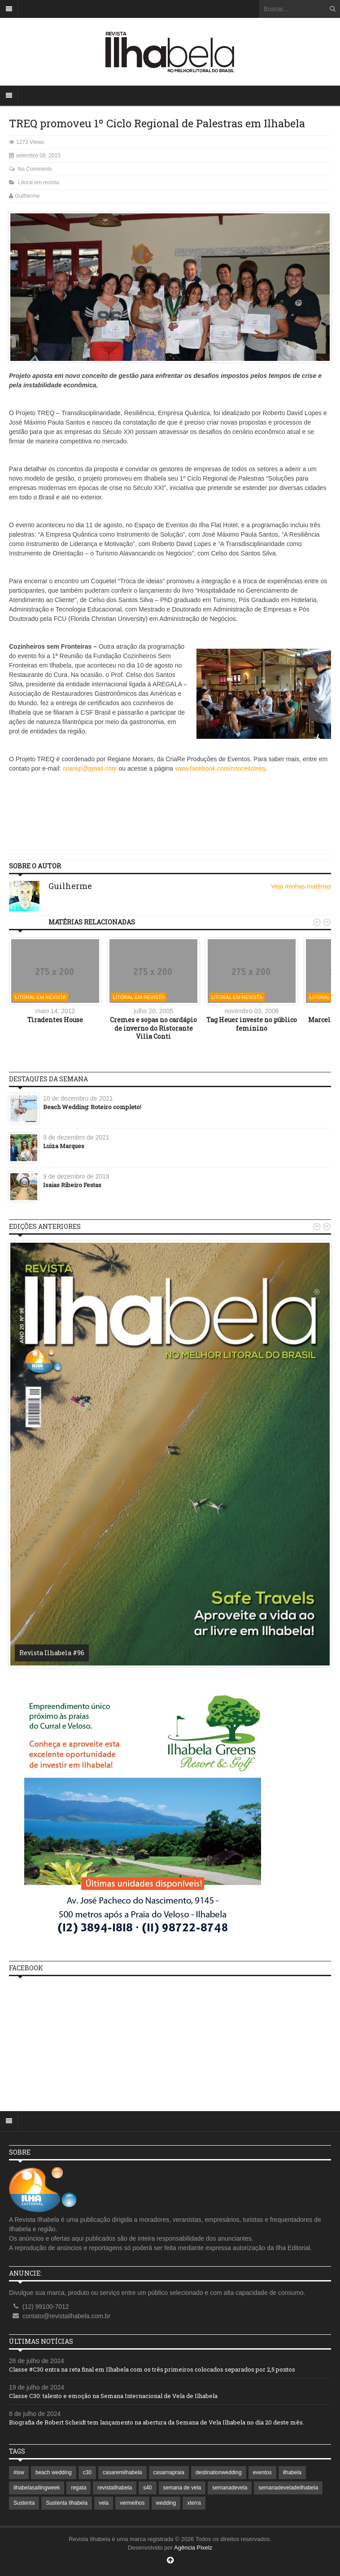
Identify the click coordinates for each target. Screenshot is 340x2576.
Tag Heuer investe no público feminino (251, 1023)
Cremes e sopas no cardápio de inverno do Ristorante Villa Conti (153, 1027)
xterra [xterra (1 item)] (194, 2503)
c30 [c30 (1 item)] (87, 2472)
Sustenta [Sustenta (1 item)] (24, 2503)
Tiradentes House (55, 1019)
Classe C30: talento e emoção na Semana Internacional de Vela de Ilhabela (113, 2396)
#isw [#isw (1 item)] (18, 2472)
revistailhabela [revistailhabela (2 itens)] (114, 2488)
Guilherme (27, 196)
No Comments (34, 169)
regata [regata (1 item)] (78, 2488)
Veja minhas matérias (301, 886)
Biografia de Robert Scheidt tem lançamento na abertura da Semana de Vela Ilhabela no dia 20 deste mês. (156, 2422)
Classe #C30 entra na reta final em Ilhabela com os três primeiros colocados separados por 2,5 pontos (152, 2369)
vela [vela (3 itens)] (104, 2503)
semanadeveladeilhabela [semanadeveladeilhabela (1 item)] (288, 2488)
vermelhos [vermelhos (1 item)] (132, 2503)
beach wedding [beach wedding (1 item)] (53, 2472)
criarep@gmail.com (90, 768)
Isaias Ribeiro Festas (72, 1185)
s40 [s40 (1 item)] (147, 2488)
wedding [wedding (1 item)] (166, 2503)
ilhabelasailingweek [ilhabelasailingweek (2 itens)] (36, 2488)
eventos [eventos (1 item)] (262, 2472)
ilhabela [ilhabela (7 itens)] (292, 2472)
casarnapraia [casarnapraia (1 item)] (168, 2472)
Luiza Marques (63, 1146)
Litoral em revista (38, 182)
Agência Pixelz (193, 2547)
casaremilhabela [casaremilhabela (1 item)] (122, 2472)
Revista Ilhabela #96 (51, 1652)
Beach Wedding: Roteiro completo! (92, 1107)
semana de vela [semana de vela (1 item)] (182, 2488)
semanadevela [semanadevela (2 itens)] (229, 2488)
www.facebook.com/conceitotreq (220, 768)
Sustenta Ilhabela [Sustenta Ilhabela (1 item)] (66, 2503)
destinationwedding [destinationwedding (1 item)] (219, 2472)
